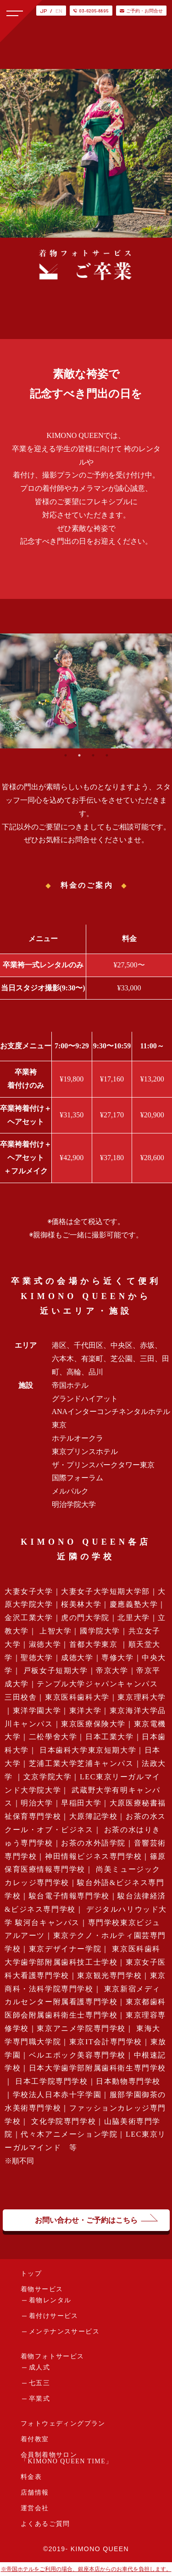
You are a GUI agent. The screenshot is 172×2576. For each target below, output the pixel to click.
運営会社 (35, 2508)
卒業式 (39, 2398)
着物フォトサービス (52, 2356)
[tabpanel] (86, 690)
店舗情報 (35, 2492)
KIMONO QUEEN (100, 2549)
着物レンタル (50, 2300)
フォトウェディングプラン (63, 2423)
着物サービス (42, 2289)
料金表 (31, 2476)
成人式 (39, 2367)
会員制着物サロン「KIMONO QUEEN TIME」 (67, 2458)
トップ (31, 2273)
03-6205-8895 (91, 10)
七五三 (39, 2383)
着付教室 (35, 2439)
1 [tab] (65, 755)
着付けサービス (53, 2315)
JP (43, 10)
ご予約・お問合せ (141, 10)
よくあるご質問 (45, 2523)
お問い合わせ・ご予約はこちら (86, 2220)
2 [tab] (79, 755)
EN (58, 10)
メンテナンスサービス (64, 2331)
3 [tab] (93, 755)
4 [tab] (106, 755)
